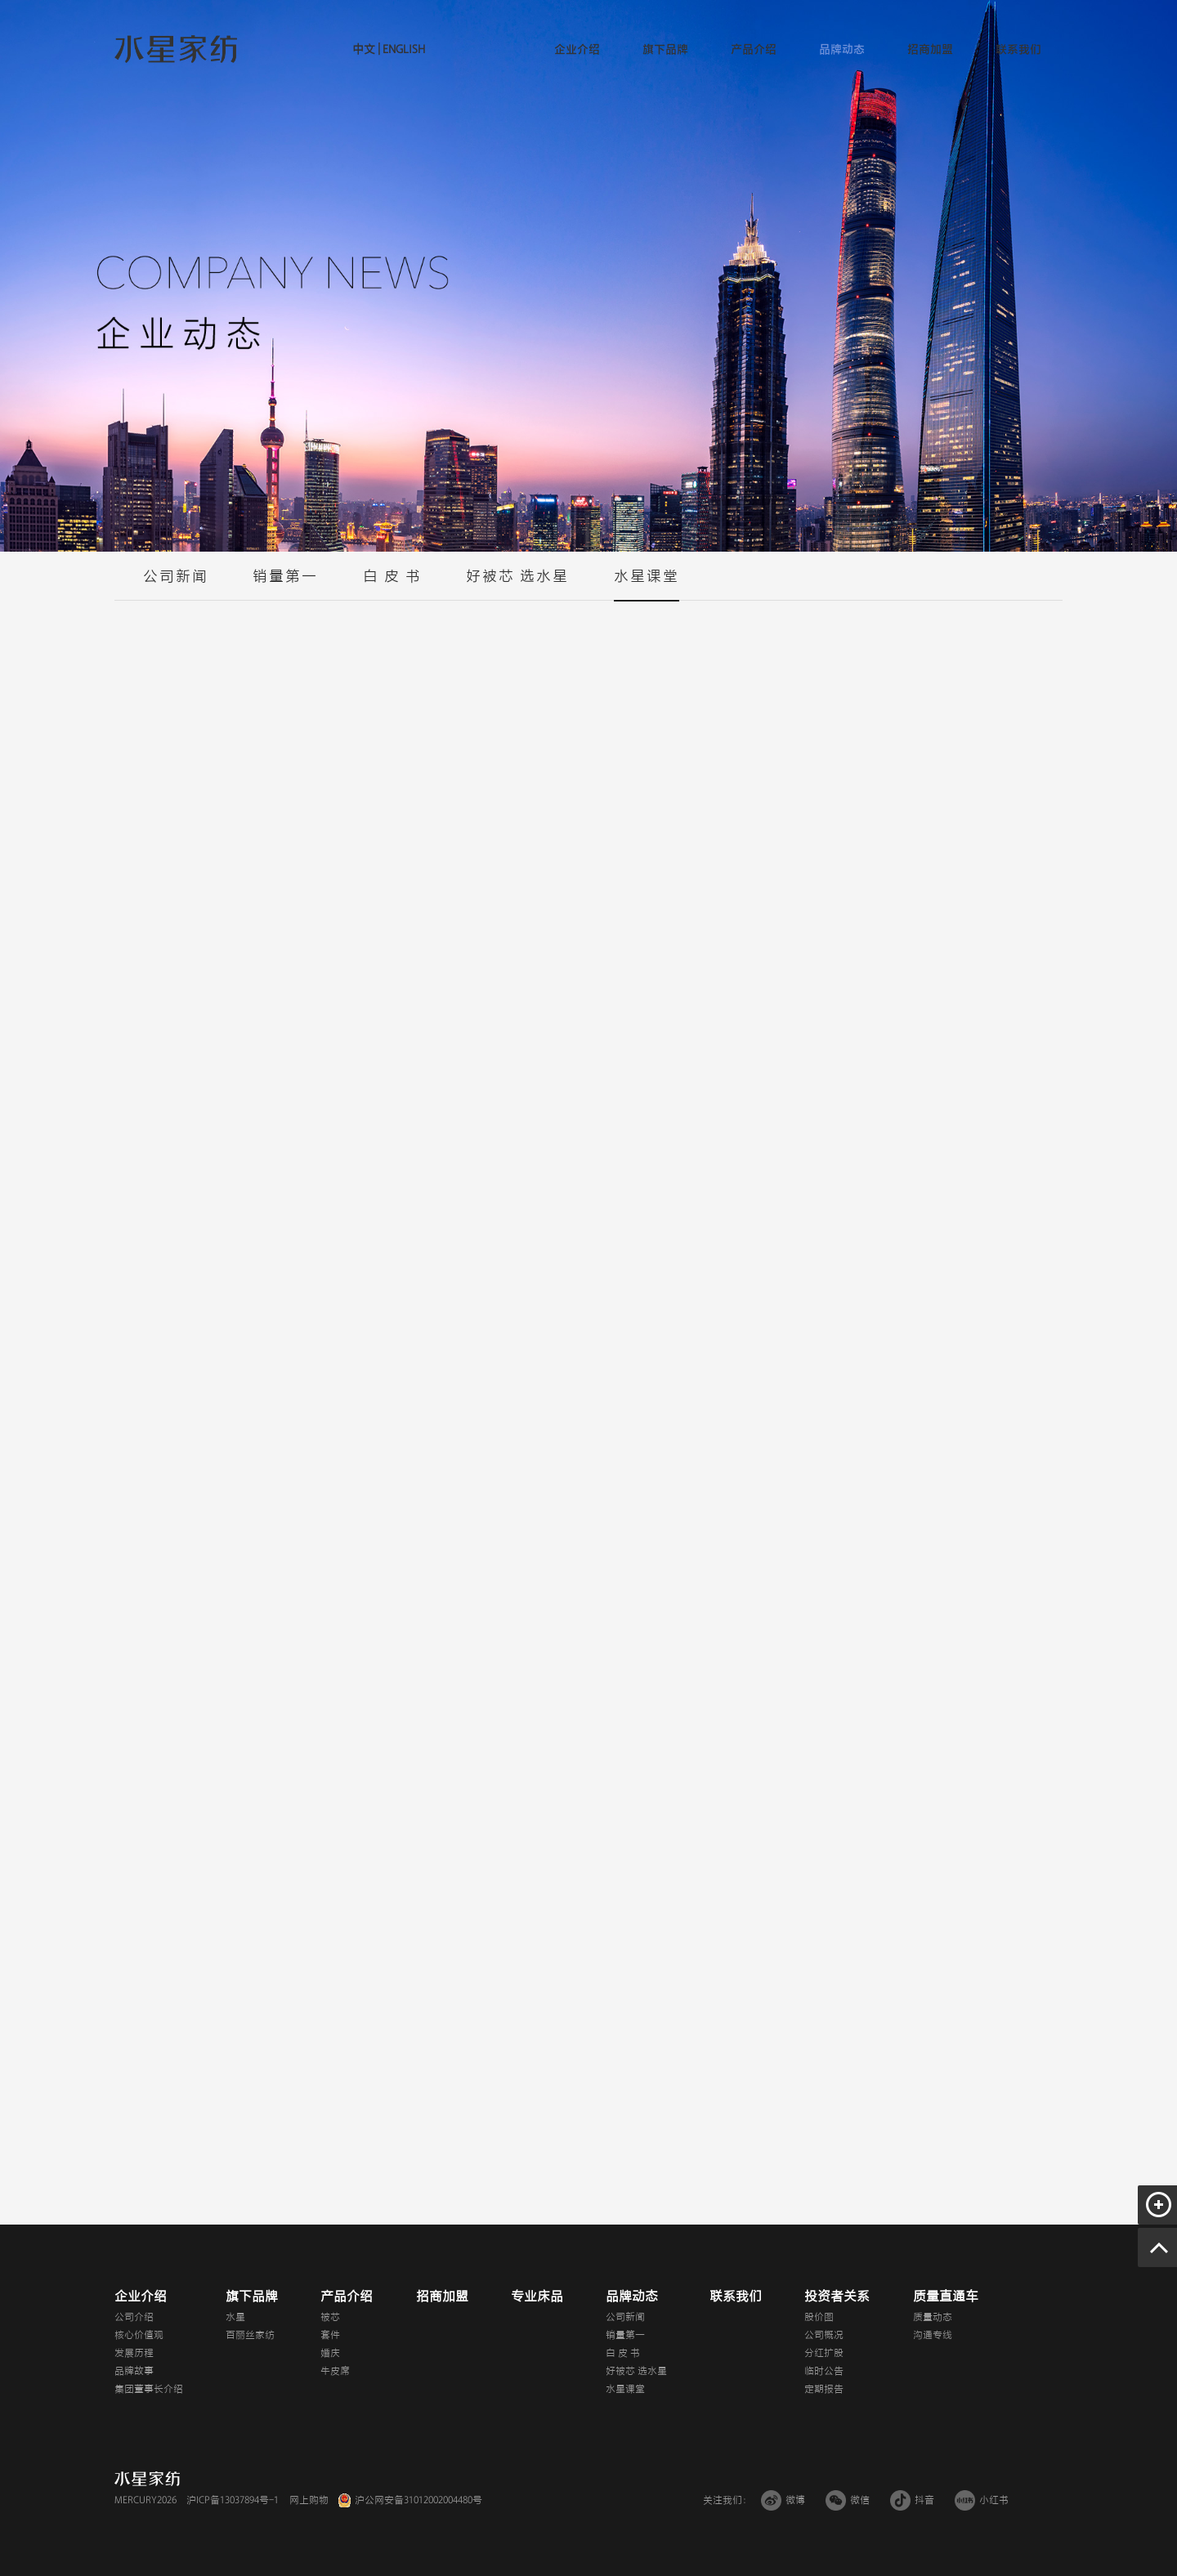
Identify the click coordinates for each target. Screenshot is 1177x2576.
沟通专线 (932, 2335)
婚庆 (330, 2353)
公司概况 (824, 2335)
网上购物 (309, 2500)
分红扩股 (824, 2353)
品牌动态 (842, 49)
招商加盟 (930, 49)
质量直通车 (945, 2296)
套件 (330, 2335)
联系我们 (1018, 49)
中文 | (366, 49)
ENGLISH (402, 49)
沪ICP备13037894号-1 (232, 2500)
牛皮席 (335, 2371)
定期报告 (824, 2389)
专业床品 (537, 2296)
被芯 (330, 2317)
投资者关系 (837, 2296)
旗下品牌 (665, 49)
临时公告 (824, 2371)
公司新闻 (175, 584)
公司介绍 (134, 2317)
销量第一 (285, 584)
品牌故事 (134, 2371)
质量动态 (932, 2317)
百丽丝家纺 (250, 2335)
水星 (235, 2317)
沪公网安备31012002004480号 (418, 2500)
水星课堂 (646, 584)
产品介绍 (753, 49)
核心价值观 (138, 2335)
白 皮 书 (392, 584)
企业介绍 (577, 49)
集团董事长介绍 (148, 2389)
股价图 (819, 2317)
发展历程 (134, 2353)
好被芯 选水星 (517, 584)
